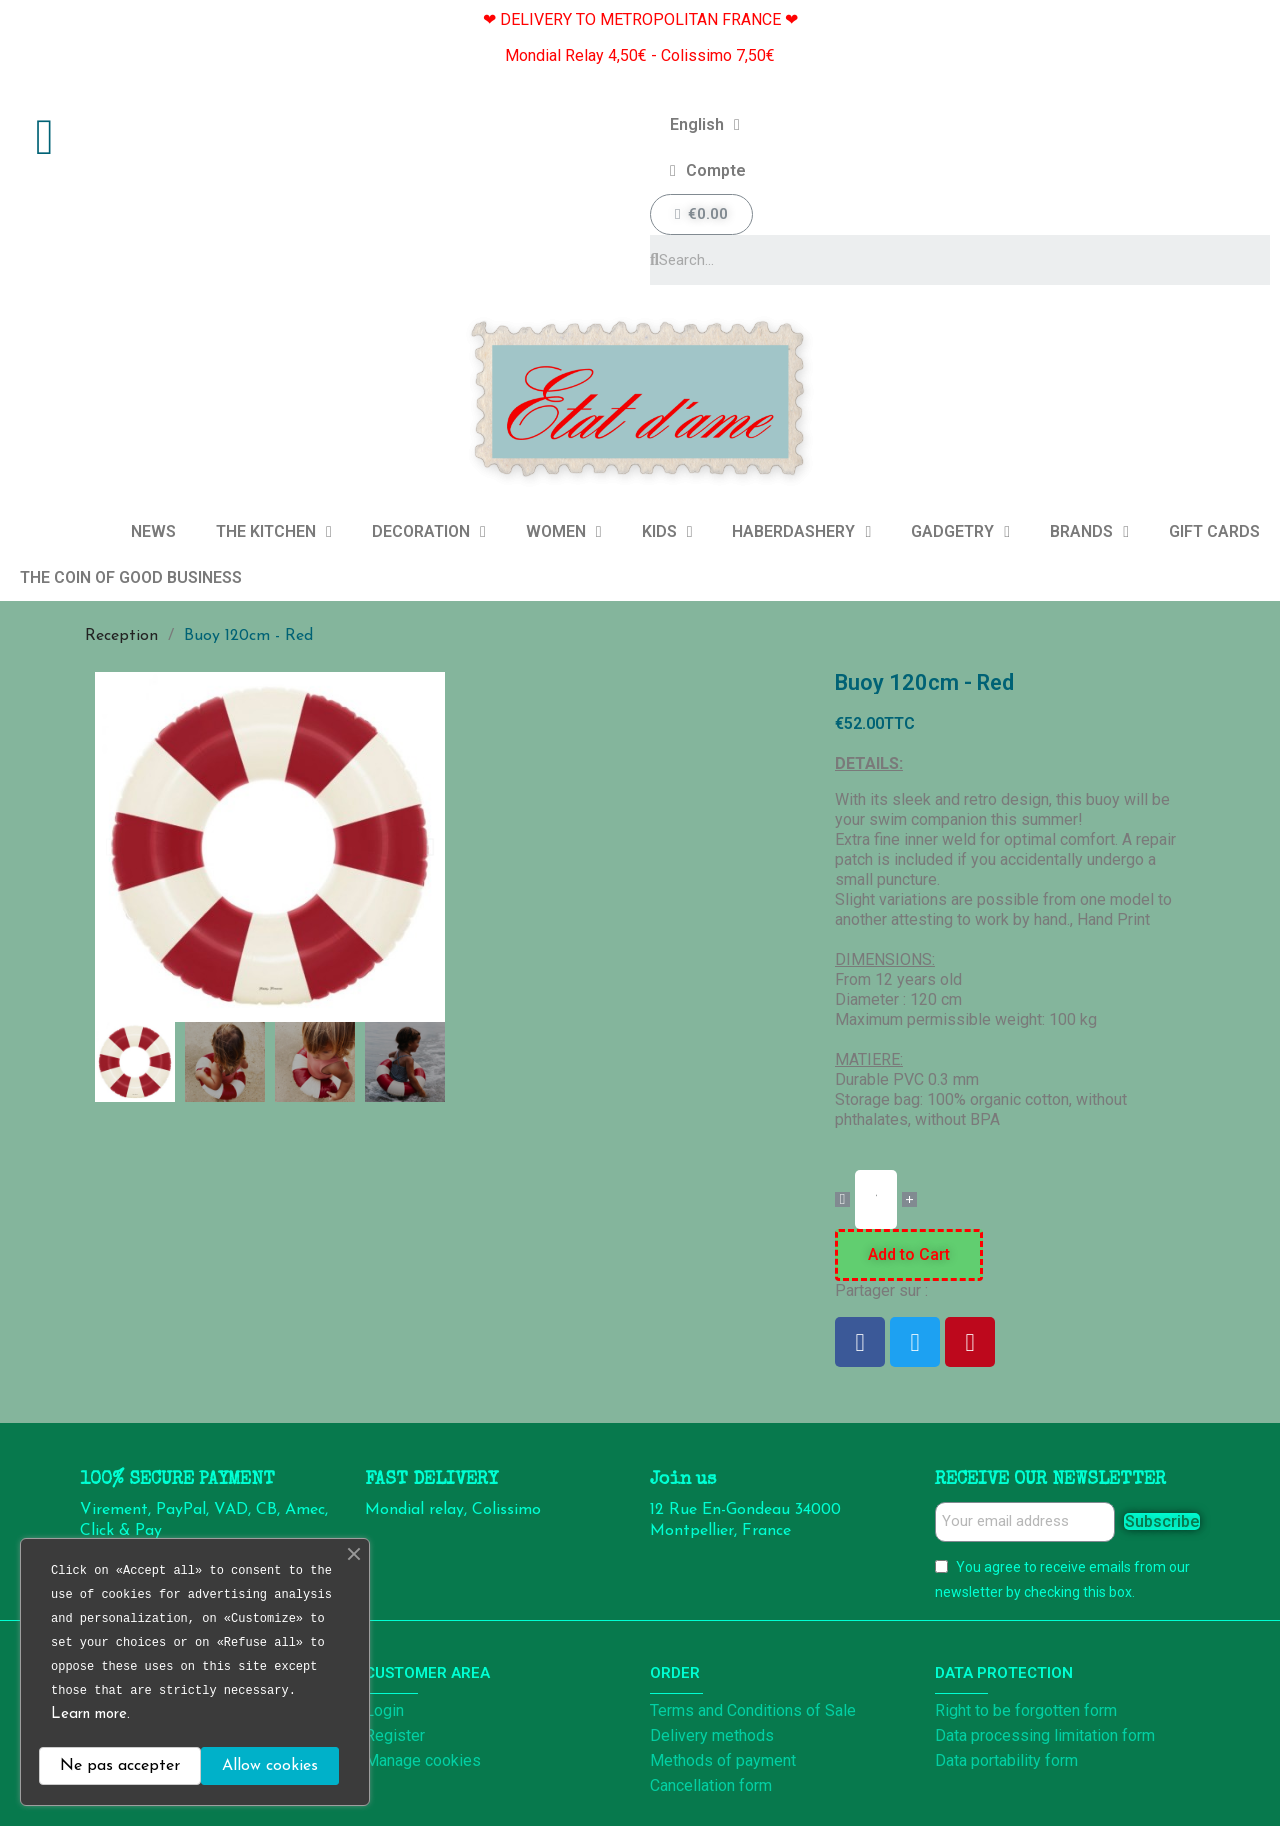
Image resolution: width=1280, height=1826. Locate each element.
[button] (109, 846)
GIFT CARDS (1214, 531)
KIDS (667, 532)
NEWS (153, 531)
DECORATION (429, 532)
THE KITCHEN (274, 532)
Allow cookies (270, 1766)
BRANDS (1089, 532)
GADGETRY (960, 532)
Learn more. (90, 1714)
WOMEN (564, 532)
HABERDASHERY (801, 532)
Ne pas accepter (120, 1766)
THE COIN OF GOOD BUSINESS (131, 577)
